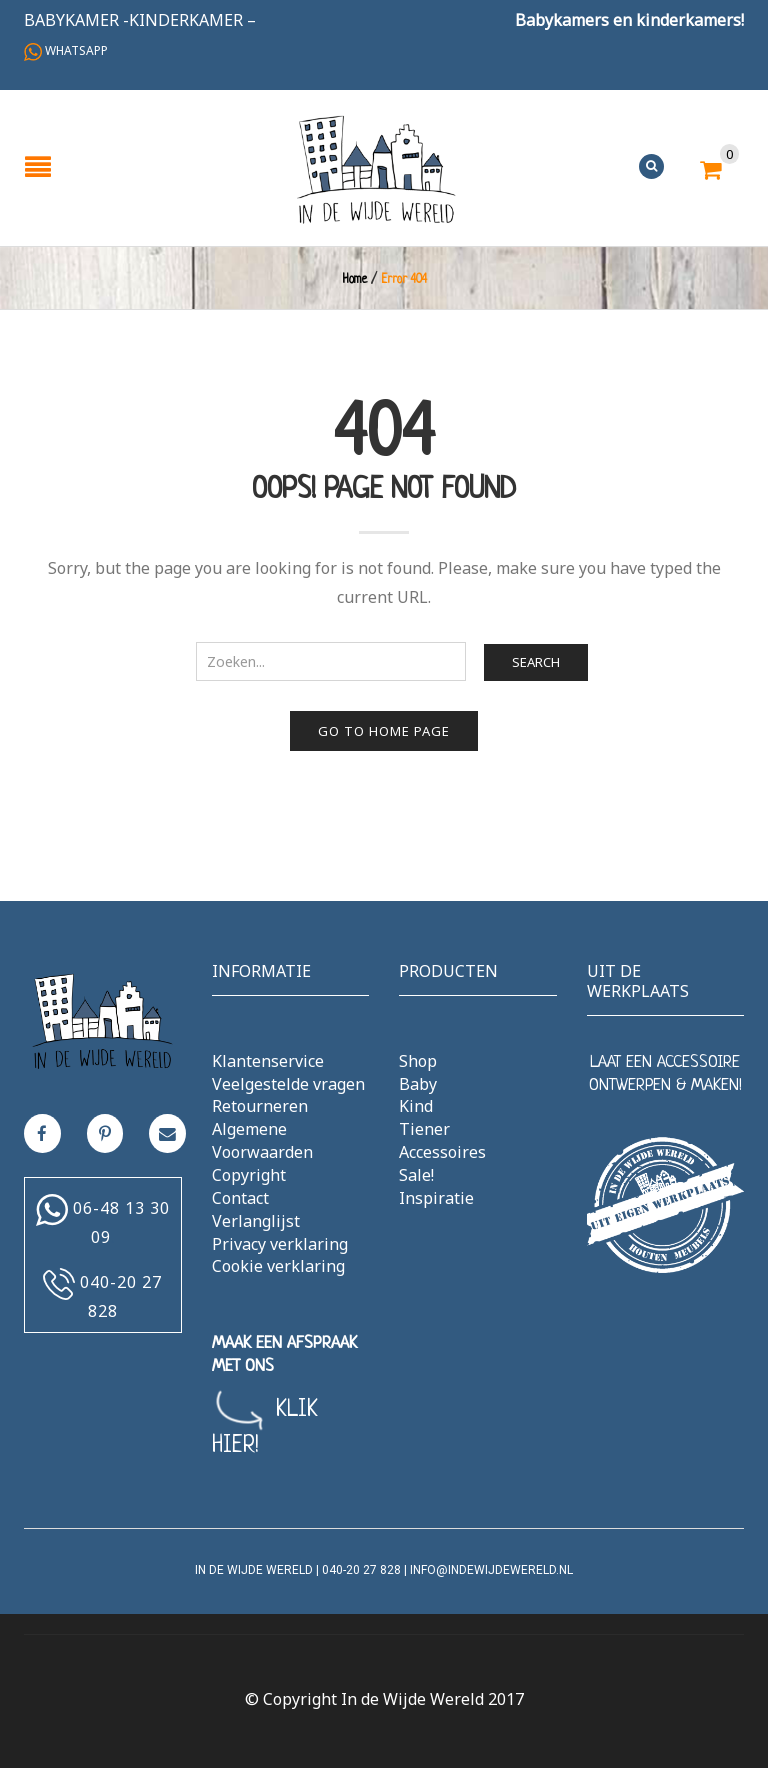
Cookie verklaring (278, 1266)
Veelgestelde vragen (288, 1084)
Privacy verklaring (280, 1244)
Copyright (249, 1175)
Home (354, 280)
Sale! (416, 1175)
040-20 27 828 (361, 1570)
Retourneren (260, 1106)
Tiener (424, 1129)
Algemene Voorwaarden (262, 1140)
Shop (418, 1061)
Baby (418, 1084)
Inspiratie (436, 1198)
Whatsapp (66, 50)
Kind (416, 1106)
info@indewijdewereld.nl (491, 1570)
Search (536, 662)
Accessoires (442, 1152)
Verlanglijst (256, 1221)
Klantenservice (268, 1061)
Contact (240, 1198)
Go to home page (384, 731)
